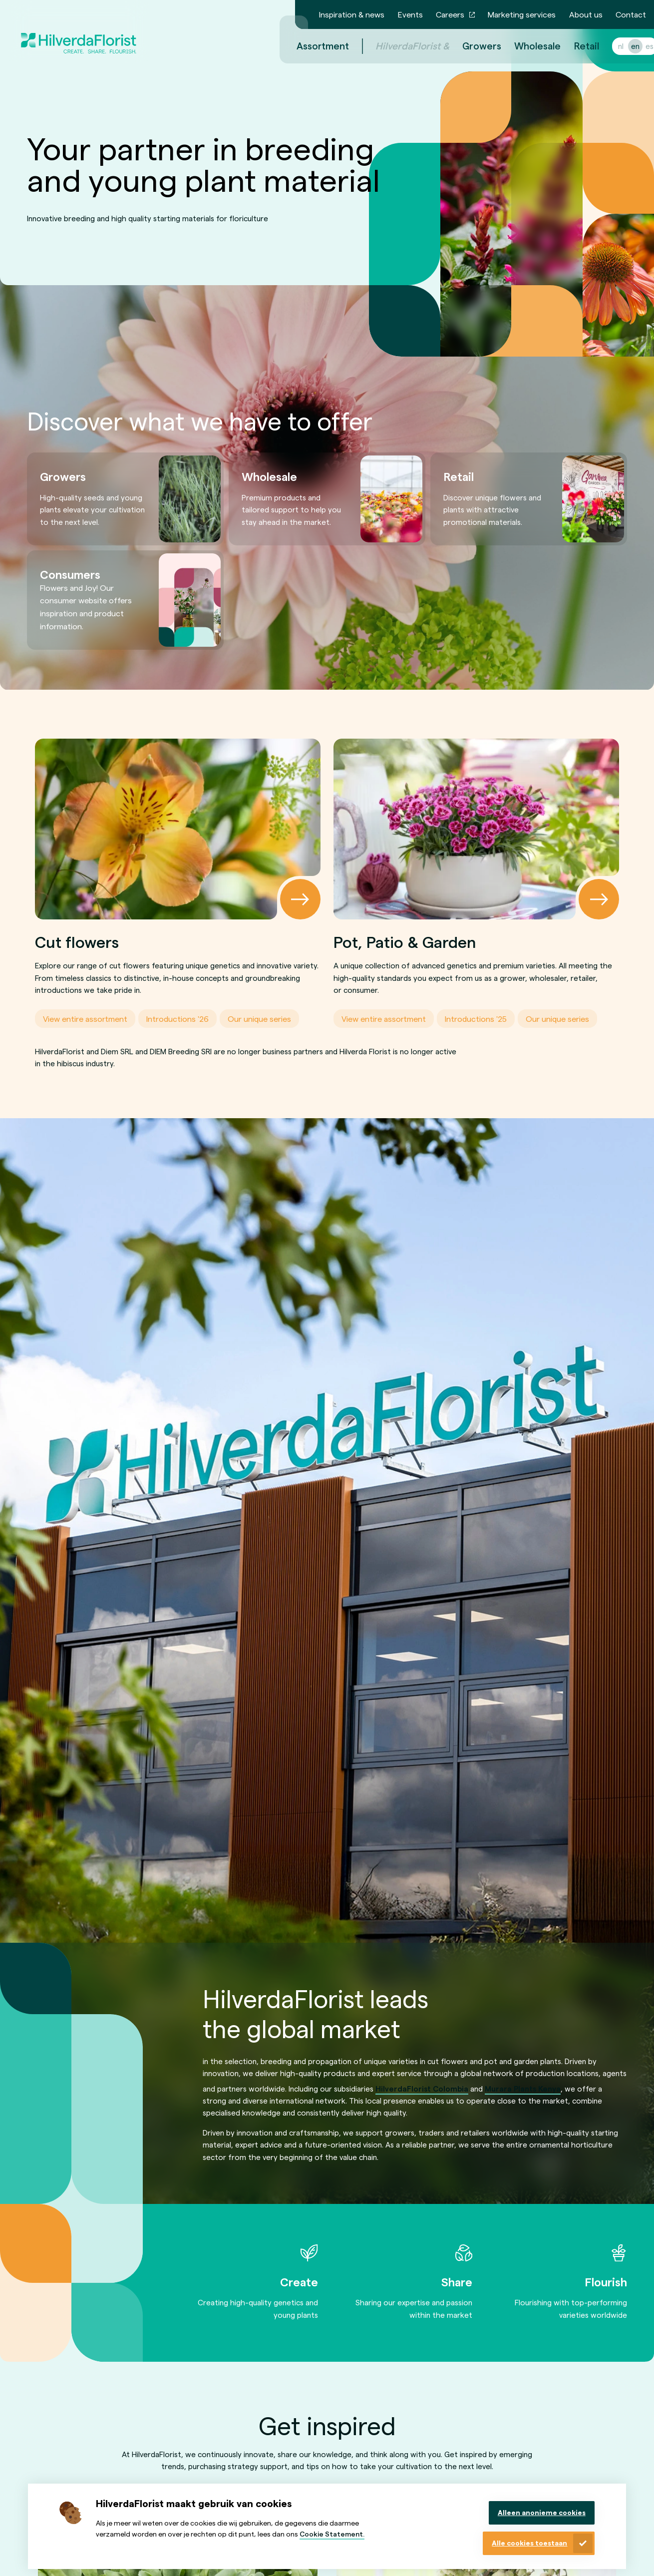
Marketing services (522, 14)
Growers (469, 45)
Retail (574, 45)
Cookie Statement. (332, 2534)
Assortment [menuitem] (311, 45)
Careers (450, 14)
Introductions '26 (177, 1018)
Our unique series (259, 1018)
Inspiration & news (351, 14)
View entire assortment (85, 1018)
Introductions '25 (476, 1018)
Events (410, 14)
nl (609, 45)
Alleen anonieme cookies (542, 2512)
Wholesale (525, 45)
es (638, 45)
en (623, 45)
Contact (631, 14)
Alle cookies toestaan (529, 2543)
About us (586, 14)
